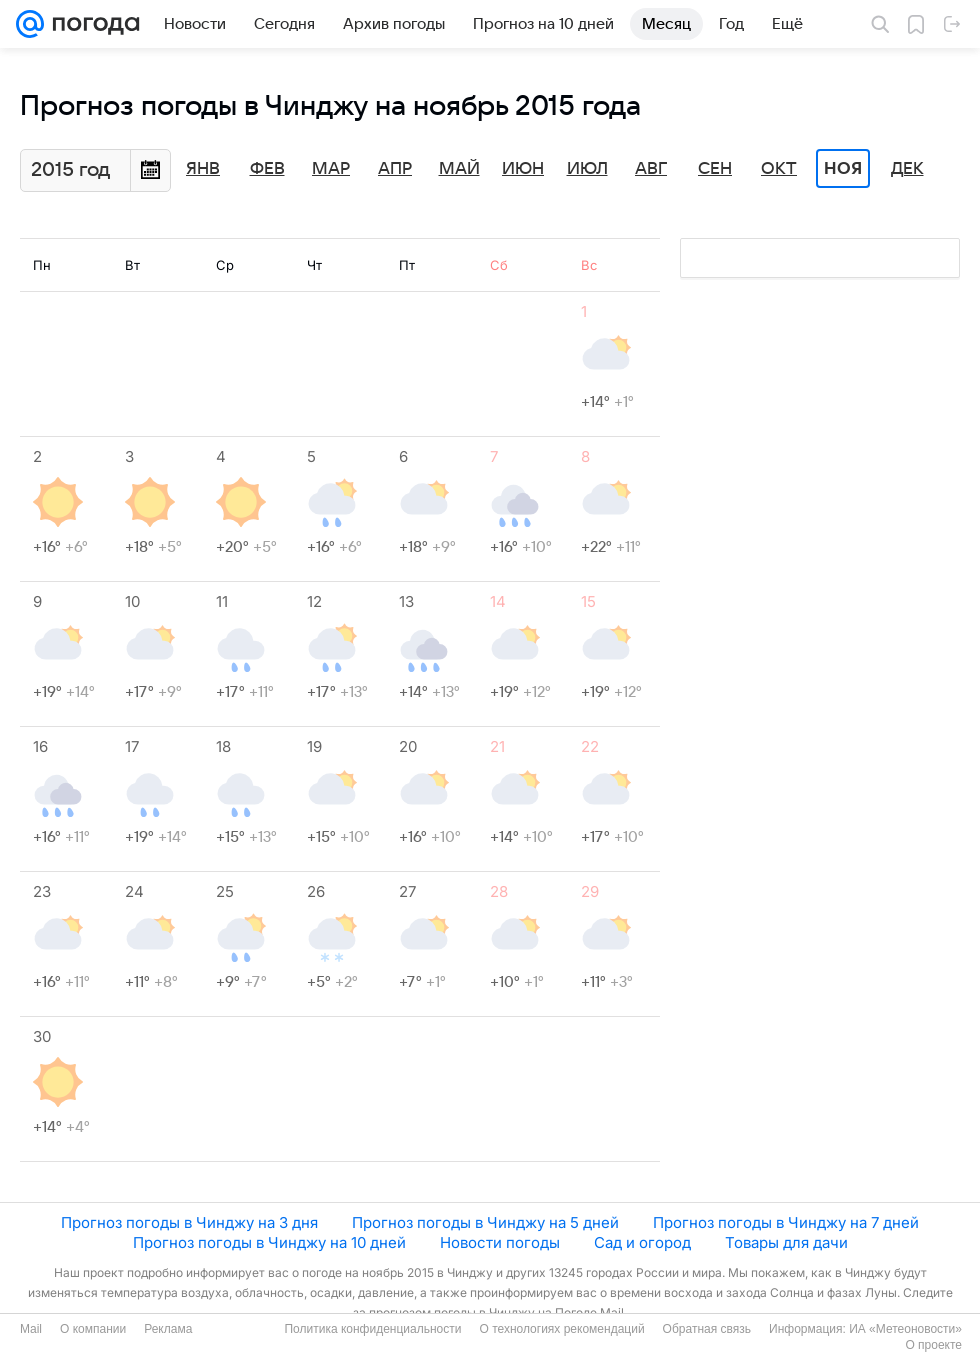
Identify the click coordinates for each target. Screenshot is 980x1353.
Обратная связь (707, 1329)
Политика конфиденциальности (372, 1329)
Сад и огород (642, 1242)
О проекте (933, 1345)
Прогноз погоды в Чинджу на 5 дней (485, 1222)
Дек (907, 169)
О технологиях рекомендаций (561, 1329)
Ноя (843, 169)
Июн (523, 169)
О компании (93, 1329)
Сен (715, 169)
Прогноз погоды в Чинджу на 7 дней (786, 1222)
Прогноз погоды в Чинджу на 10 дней (269, 1242)
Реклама (168, 1329)
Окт (779, 169)
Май (459, 169)
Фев (267, 169)
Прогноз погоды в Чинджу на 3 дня (189, 1222)
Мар (331, 169)
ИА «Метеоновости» (905, 1329)
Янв (203, 169)
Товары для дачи (786, 1242)
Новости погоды (500, 1242)
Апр (395, 169)
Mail (31, 1329)
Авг (651, 169)
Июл (587, 169)
